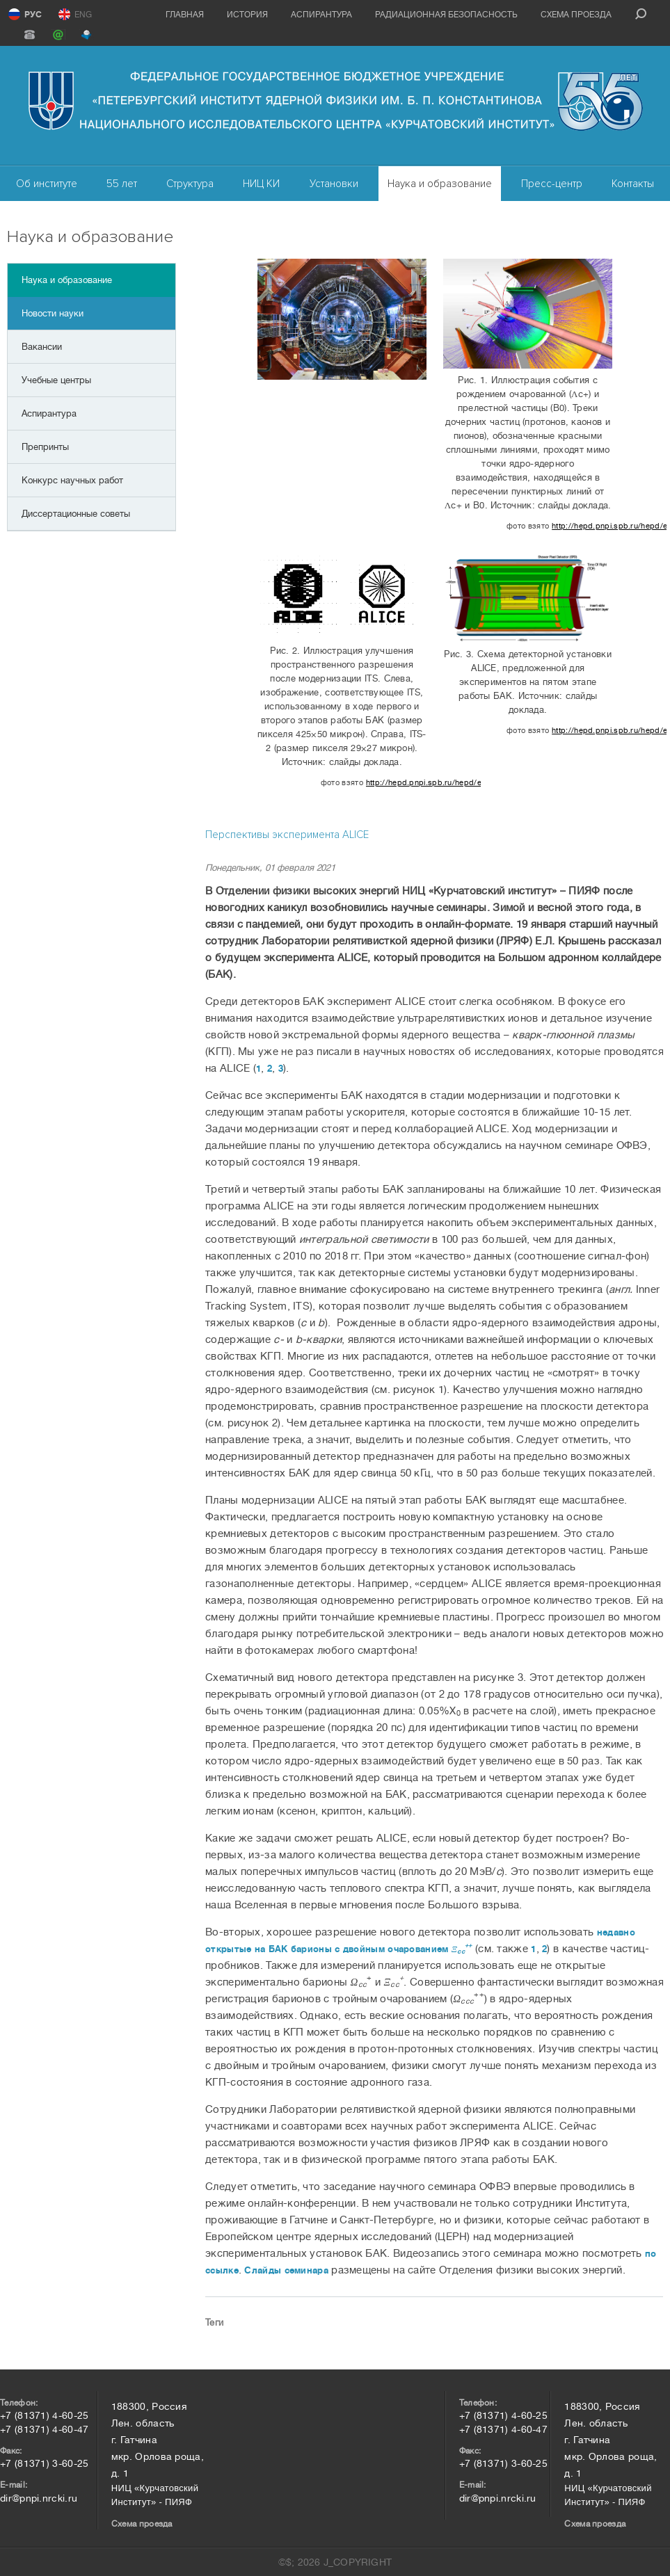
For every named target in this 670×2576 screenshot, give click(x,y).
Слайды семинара (286, 2270)
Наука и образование (440, 183)
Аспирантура (321, 14)
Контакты (633, 183)
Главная (185, 14)
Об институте (46, 183)
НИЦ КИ (261, 183)
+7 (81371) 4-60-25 (44, 2415)
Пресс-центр (551, 183)
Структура (190, 183)
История (247, 14)
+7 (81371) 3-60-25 (44, 2463)
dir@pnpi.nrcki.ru (38, 2498)
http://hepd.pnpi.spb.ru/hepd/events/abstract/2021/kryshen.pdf (609, 526)
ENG (83, 14)
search (640, 13)
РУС (33, 14)
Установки (334, 183)
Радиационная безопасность (446, 14)
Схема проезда (576, 14)
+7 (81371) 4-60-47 (44, 2429)
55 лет (121, 183)
